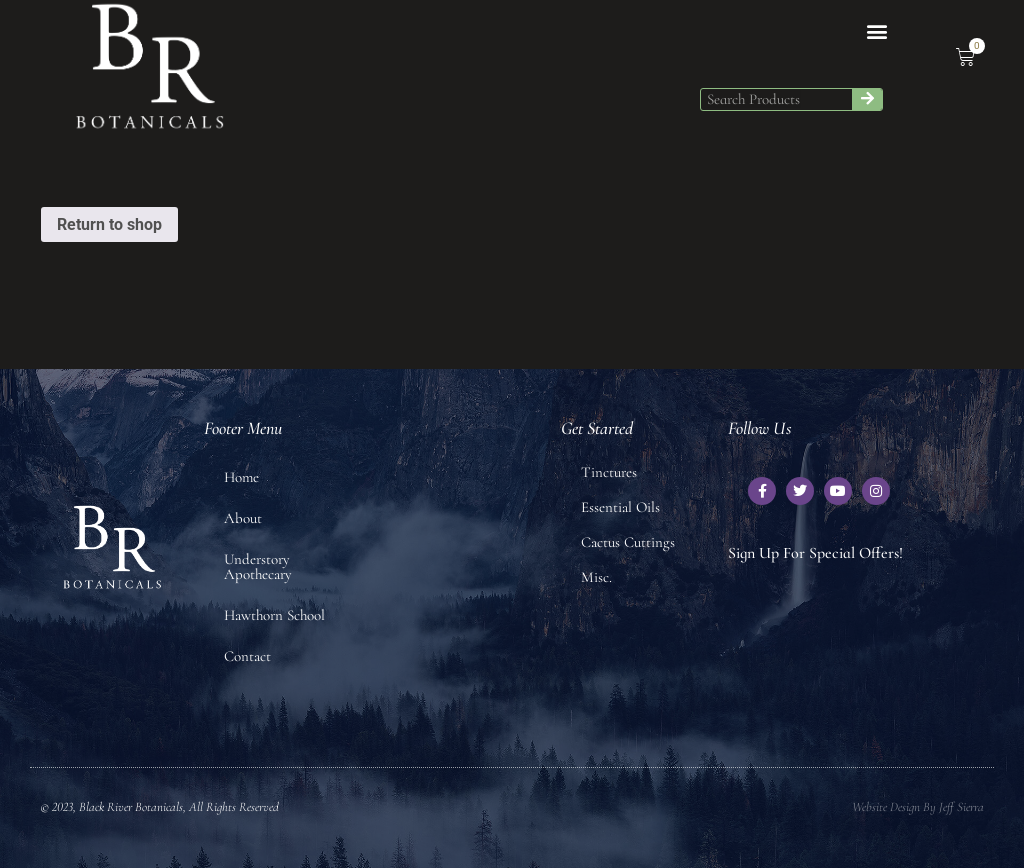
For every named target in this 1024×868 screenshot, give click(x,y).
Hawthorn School (274, 615)
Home (241, 477)
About (243, 518)
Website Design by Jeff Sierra (918, 807)
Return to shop (109, 224)
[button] (876, 31)
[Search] (867, 99)
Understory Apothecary (258, 566)
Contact (247, 656)
